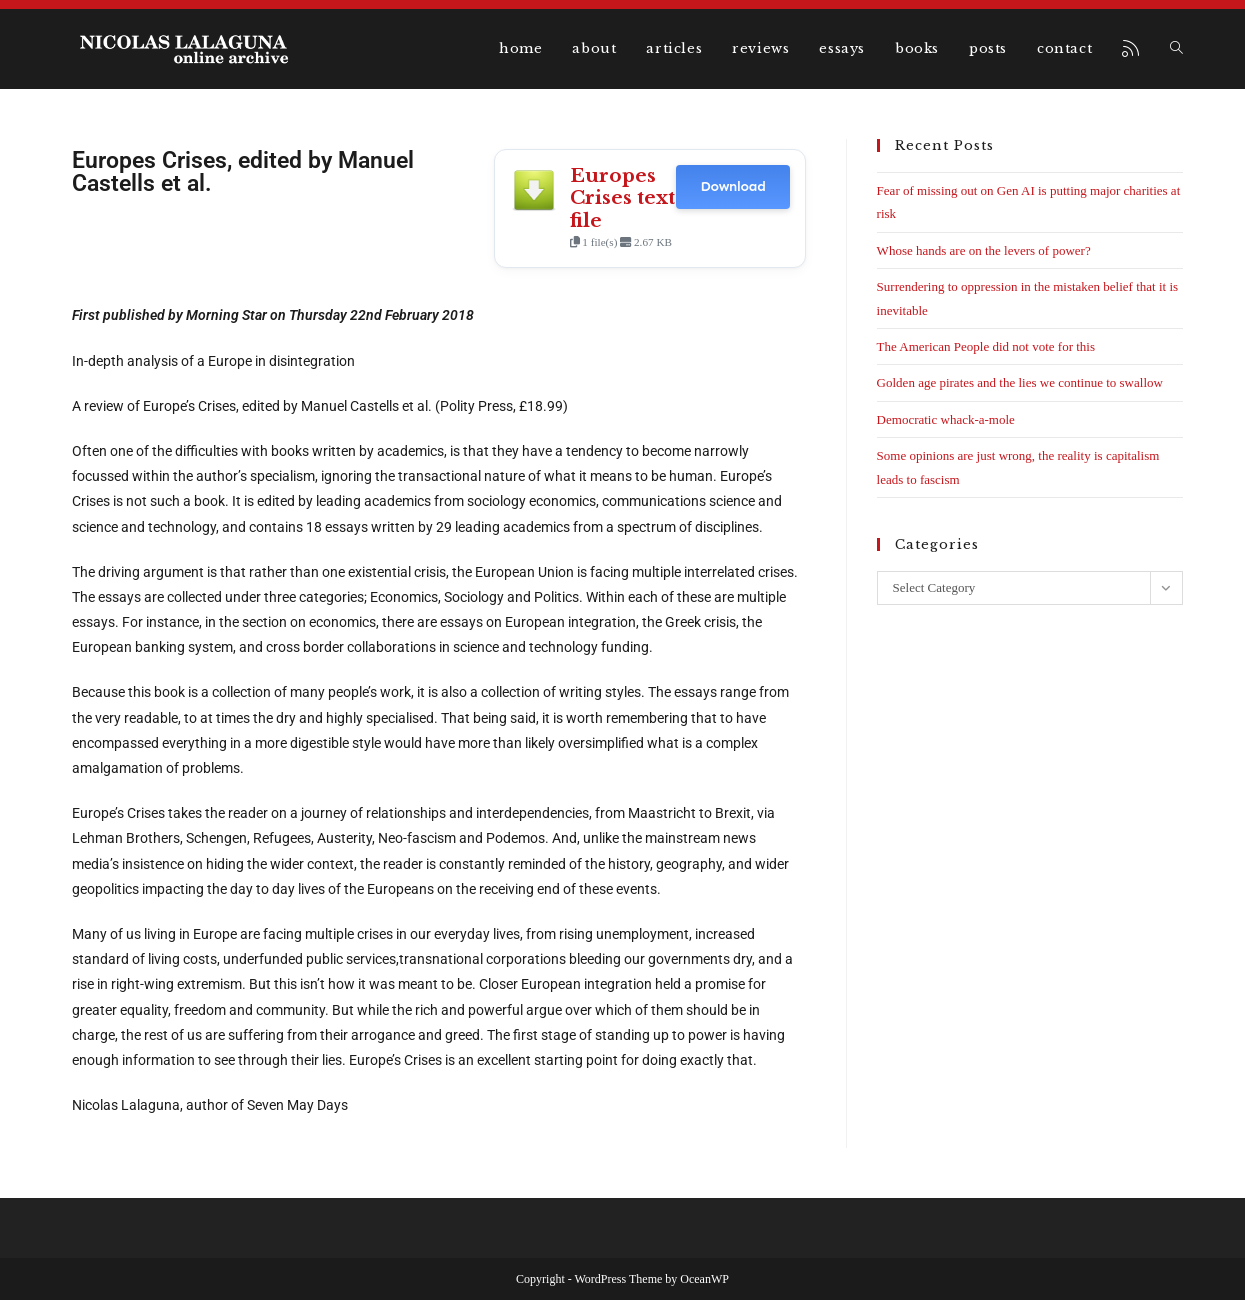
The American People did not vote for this (986, 346)
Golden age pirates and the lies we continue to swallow (1020, 382)
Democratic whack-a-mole (946, 419)
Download (732, 186)
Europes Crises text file (622, 198)
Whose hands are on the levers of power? (984, 250)
